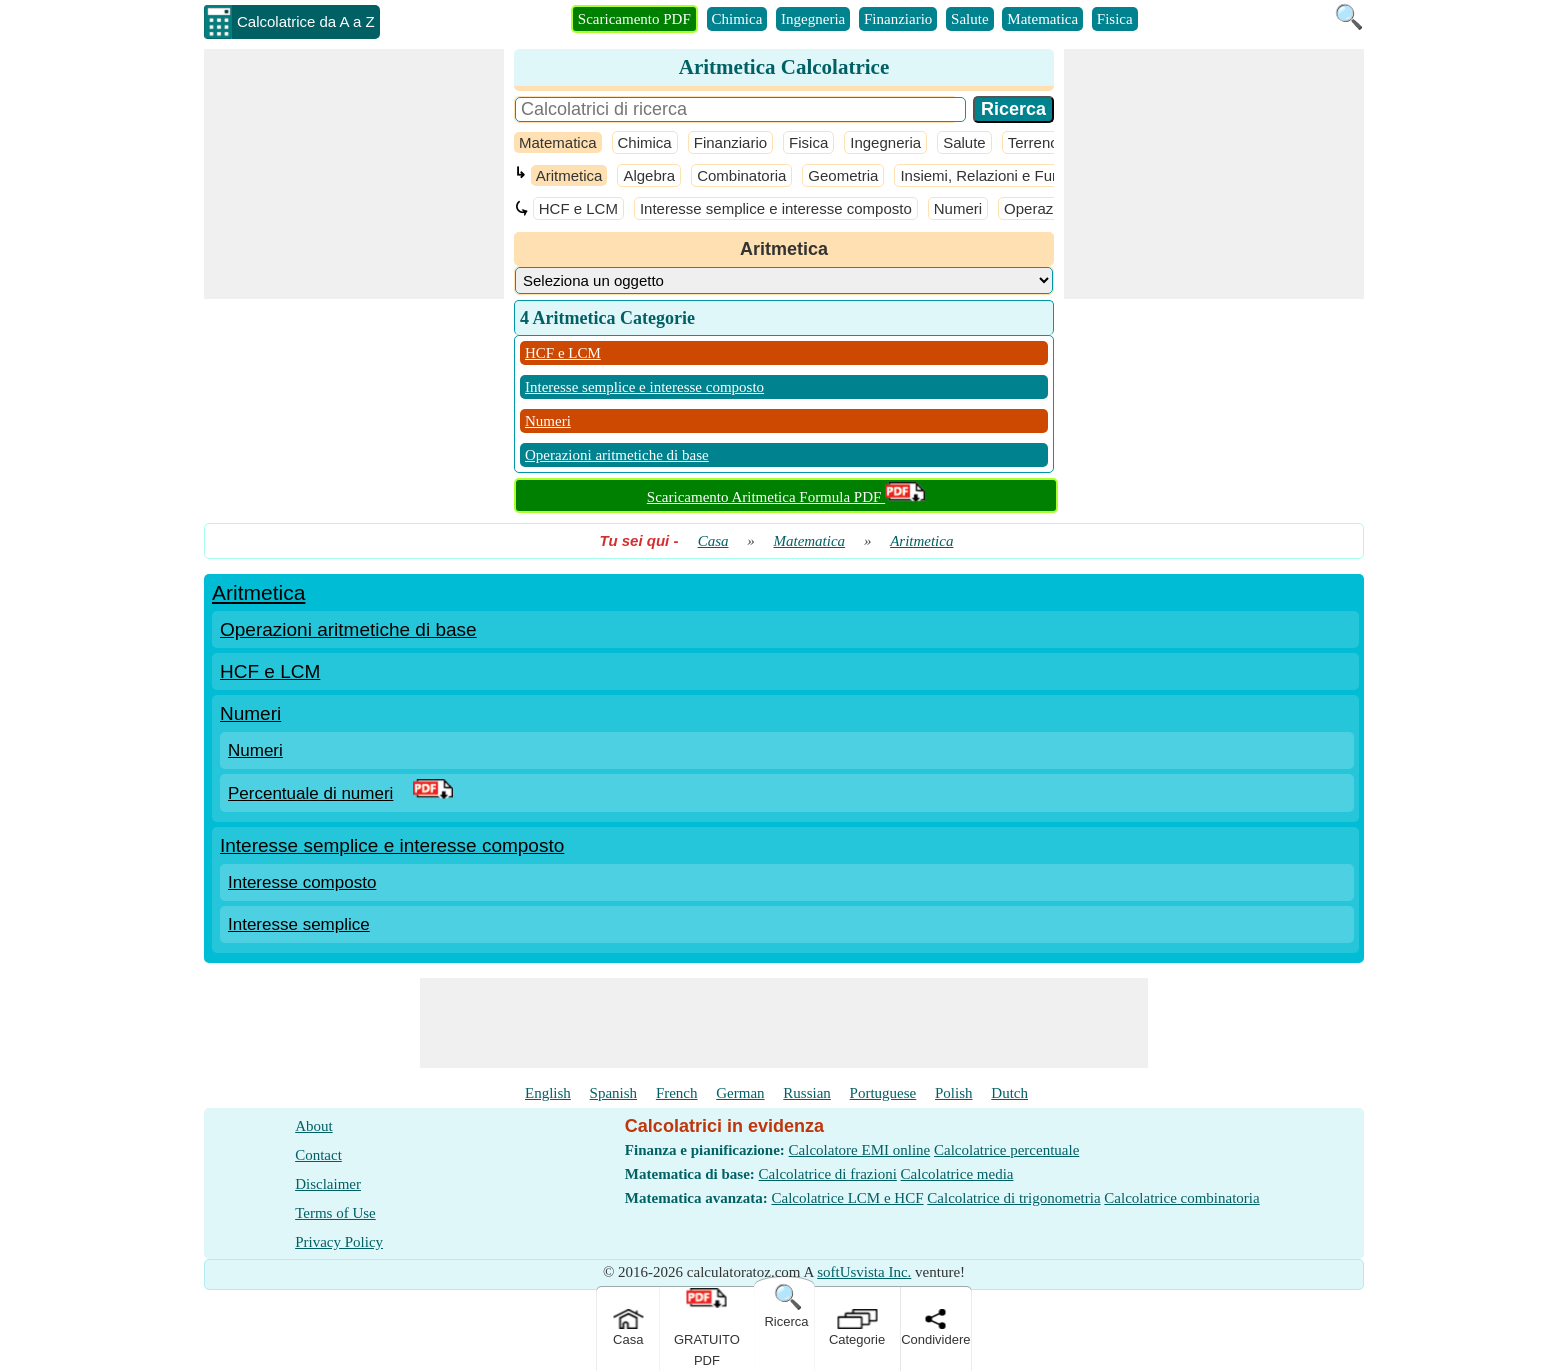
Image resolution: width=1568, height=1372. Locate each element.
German (740, 1093)
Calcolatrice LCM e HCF (847, 1198)
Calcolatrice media (957, 1174)
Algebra (649, 175)
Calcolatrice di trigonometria (1013, 1198)
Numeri (958, 208)
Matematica (1042, 19)
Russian (807, 1093)
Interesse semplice (299, 924)
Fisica (1115, 19)
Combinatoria (741, 175)
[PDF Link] (433, 793)
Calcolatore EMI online (860, 1150)
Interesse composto (302, 882)
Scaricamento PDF (634, 19)
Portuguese (883, 1093)
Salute (970, 19)
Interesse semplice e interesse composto (776, 208)
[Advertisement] (354, 174)
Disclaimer (328, 1184)
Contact (318, 1155)
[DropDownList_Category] (784, 280)
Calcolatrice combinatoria (1181, 1198)
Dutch (1009, 1093)
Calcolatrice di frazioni (828, 1174)
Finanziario (898, 19)
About (314, 1126)
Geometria (843, 175)
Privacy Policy (339, 1242)
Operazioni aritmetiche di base (617, 455)
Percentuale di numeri (310, 793)
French (677, 1093)
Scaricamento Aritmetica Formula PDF (786, 497)
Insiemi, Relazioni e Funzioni (995, 175)
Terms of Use (335, 1213)
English (548, 1093)
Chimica (737, 19)
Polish (954, 1093)
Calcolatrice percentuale (1006, 1150)
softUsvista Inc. (864, 1272)
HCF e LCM (578, 208)
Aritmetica (569, 175)
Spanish (614, 1093)
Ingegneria (813, 19)
